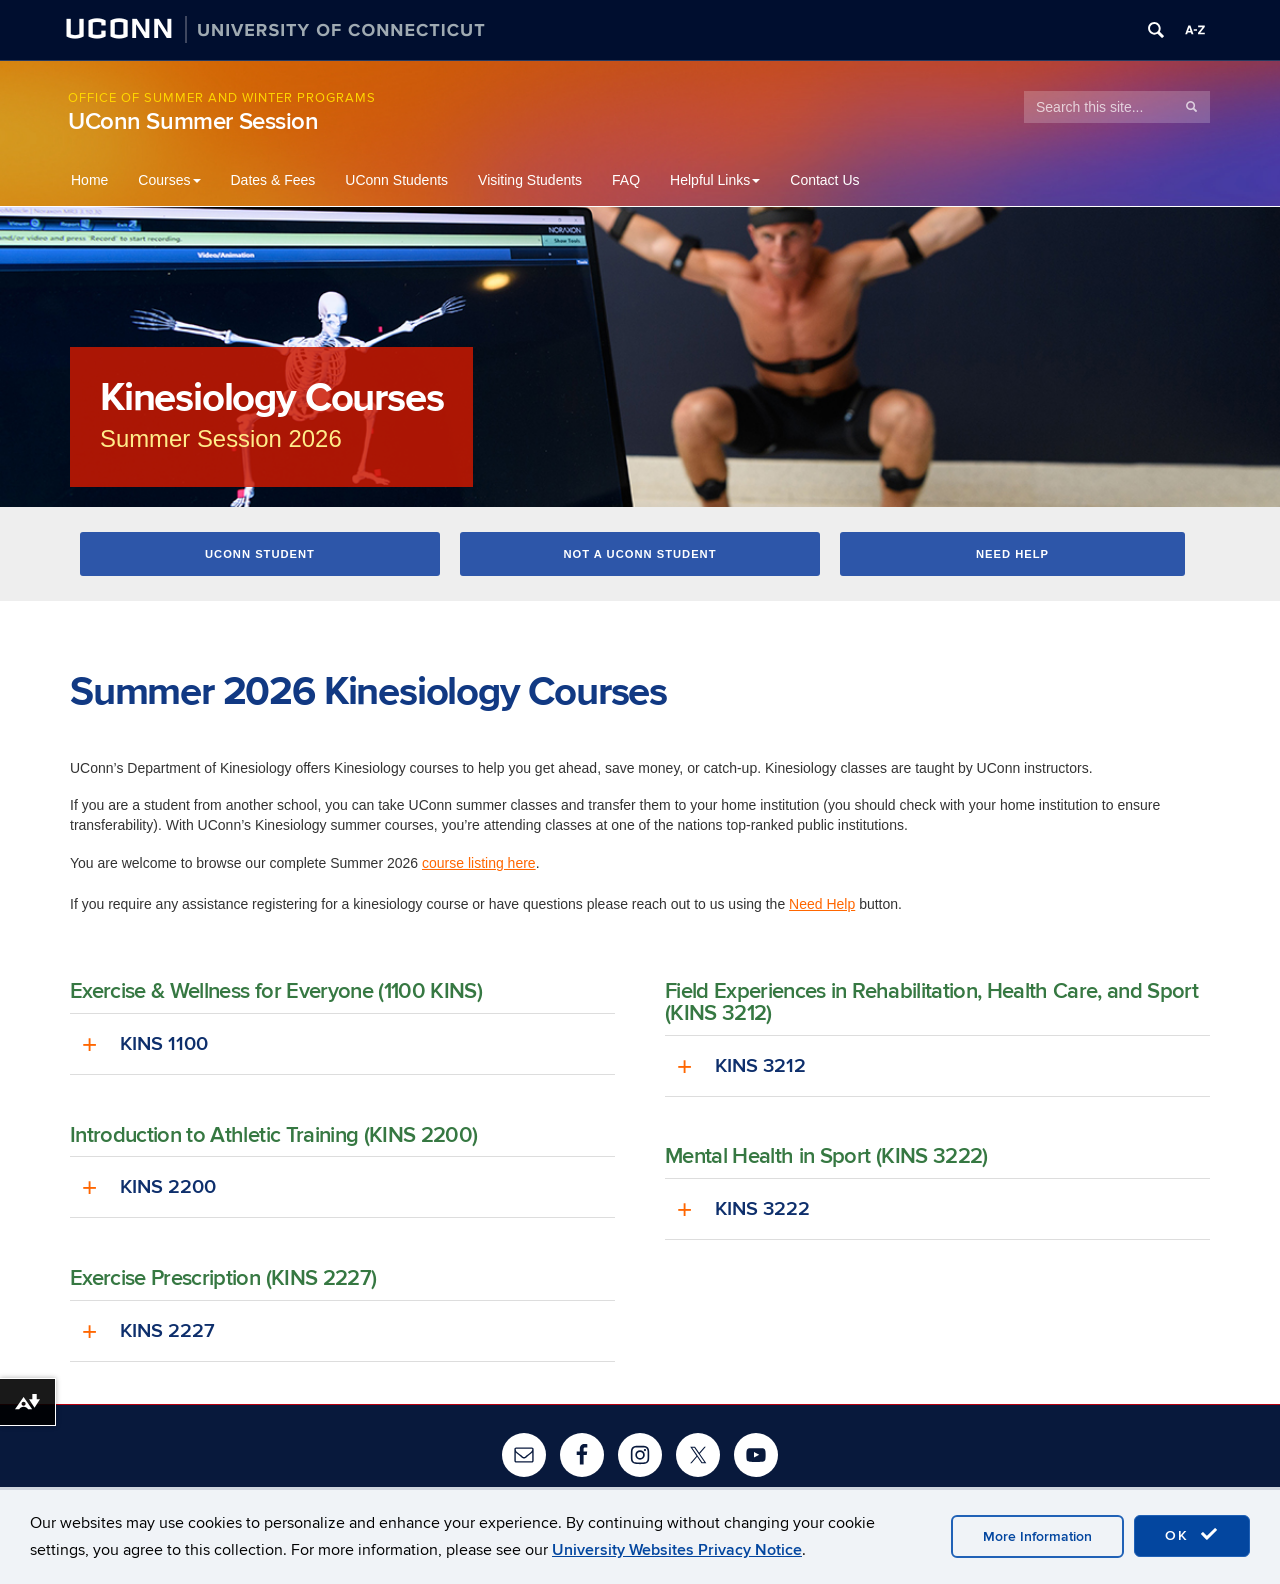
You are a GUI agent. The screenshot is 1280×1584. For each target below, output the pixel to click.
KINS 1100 (164, 1045)
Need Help (1012, 554)
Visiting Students (530, 180)
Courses (169, 180)
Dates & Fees (273, 180)
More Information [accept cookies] (1037, 1536)
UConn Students (396, 180)
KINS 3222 (762, 1211)
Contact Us (824, 180)
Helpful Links (715, 180)
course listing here (479, 864)
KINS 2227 (167, 1333)
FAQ (626, 180)
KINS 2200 (168, 1189)
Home (89, 180)
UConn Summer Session (193, 121)
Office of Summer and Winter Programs (222, 98)
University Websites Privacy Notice (677, 1550)
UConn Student (260, 554)
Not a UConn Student (639, 554)
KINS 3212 (760, 1067)
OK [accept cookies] (1192, 1535)
